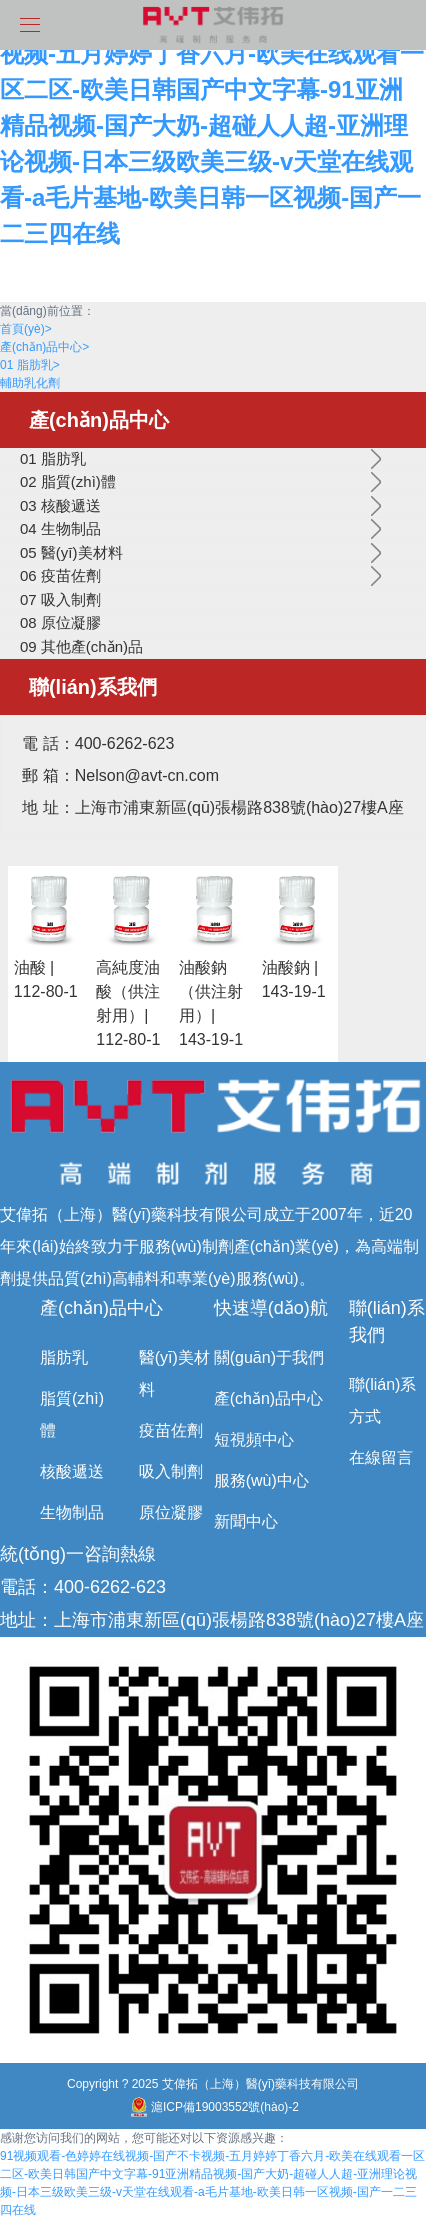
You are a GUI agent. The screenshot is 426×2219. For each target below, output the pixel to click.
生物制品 (72, 1512)
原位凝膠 (171, 1512)
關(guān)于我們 (269, 1357)
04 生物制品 (60, 528)
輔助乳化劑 (30, 383)
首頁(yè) (26, 329)
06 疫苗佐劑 (60, 575)
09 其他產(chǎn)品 (81, 646)
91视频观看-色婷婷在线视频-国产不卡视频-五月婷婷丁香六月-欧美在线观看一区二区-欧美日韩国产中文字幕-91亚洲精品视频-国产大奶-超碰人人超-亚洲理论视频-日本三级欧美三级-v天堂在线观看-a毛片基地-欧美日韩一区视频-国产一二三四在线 (212, 125)
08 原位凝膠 (60, 622)
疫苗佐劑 (171, 1430)
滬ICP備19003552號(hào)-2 (213, 2107)
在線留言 (381, 1457)
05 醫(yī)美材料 (71, 552)
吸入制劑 (171, 1471)
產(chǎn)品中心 (44, 347)
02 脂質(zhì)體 (68, 481)
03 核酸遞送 (60, 505)
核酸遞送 (72, 1471)
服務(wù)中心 (261, 1480)
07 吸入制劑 (60, 599)
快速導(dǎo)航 (271, 1308)
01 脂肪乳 (30, 365)
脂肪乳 (64, 1357)
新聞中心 (246, 1521)
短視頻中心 (254, 1439)
